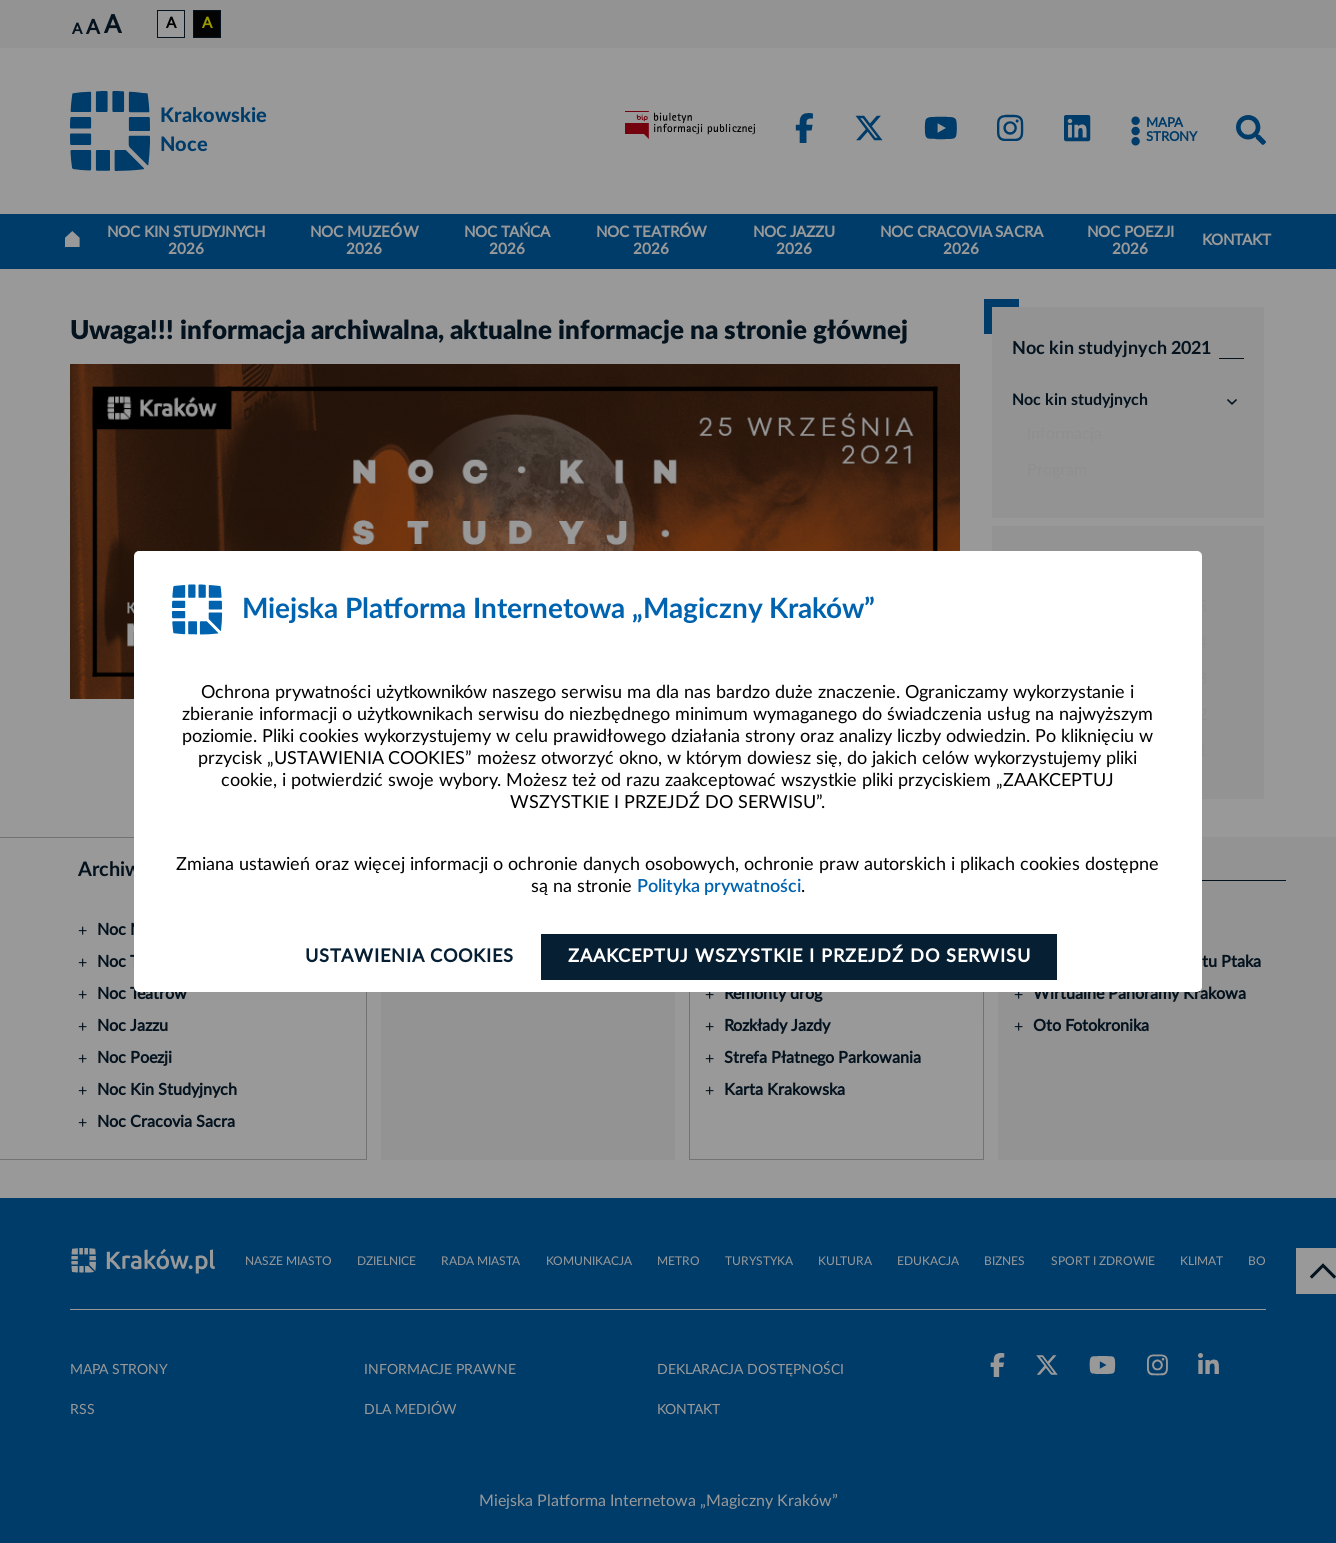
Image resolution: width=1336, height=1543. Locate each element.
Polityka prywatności (719, 887)
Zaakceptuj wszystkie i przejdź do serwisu (799, 957)
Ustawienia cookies (409, 957)
